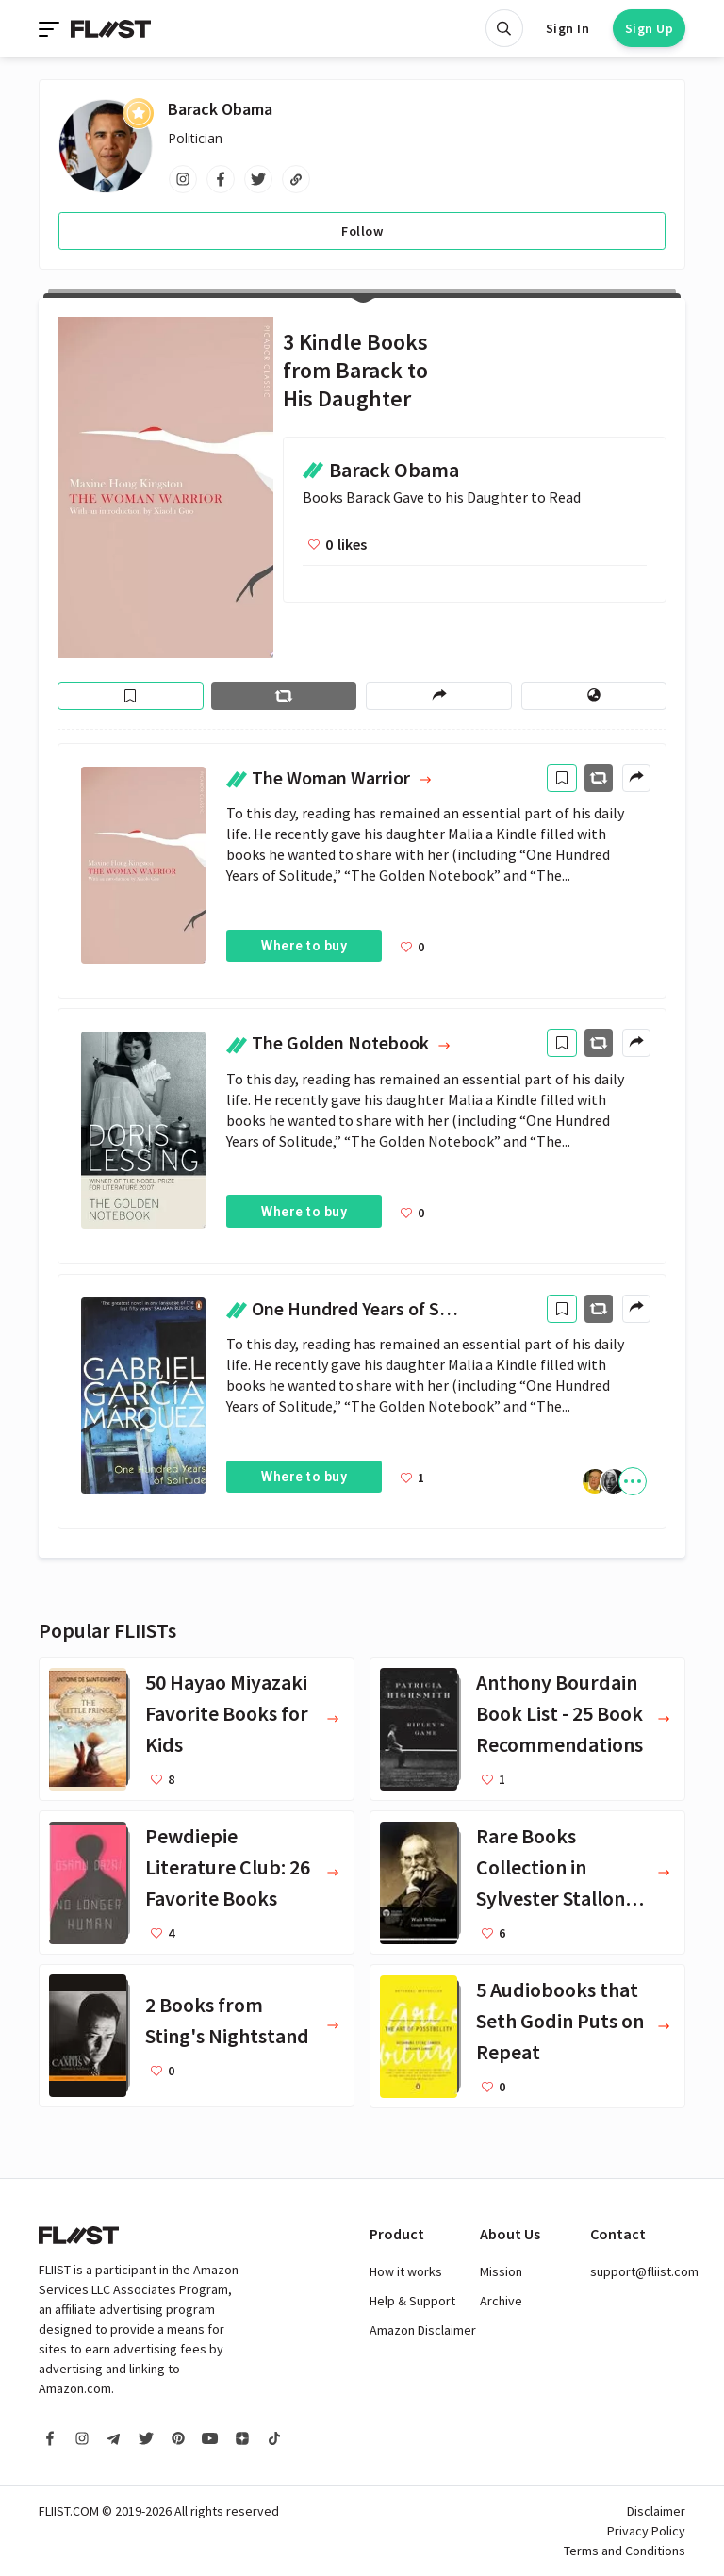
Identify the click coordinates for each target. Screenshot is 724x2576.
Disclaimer (656, 2510)
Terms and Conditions (624, 2550)
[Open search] (504, 28)
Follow (362, 231)
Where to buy (304, 945)
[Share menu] (438, 696)
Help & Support (412, 2300)
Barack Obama (220, 109)
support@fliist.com (644, 2271)
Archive (501, 2300)
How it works (406, 2271)
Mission (501, 2271)
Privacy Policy (646, 2530)
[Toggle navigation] (51, 28)
